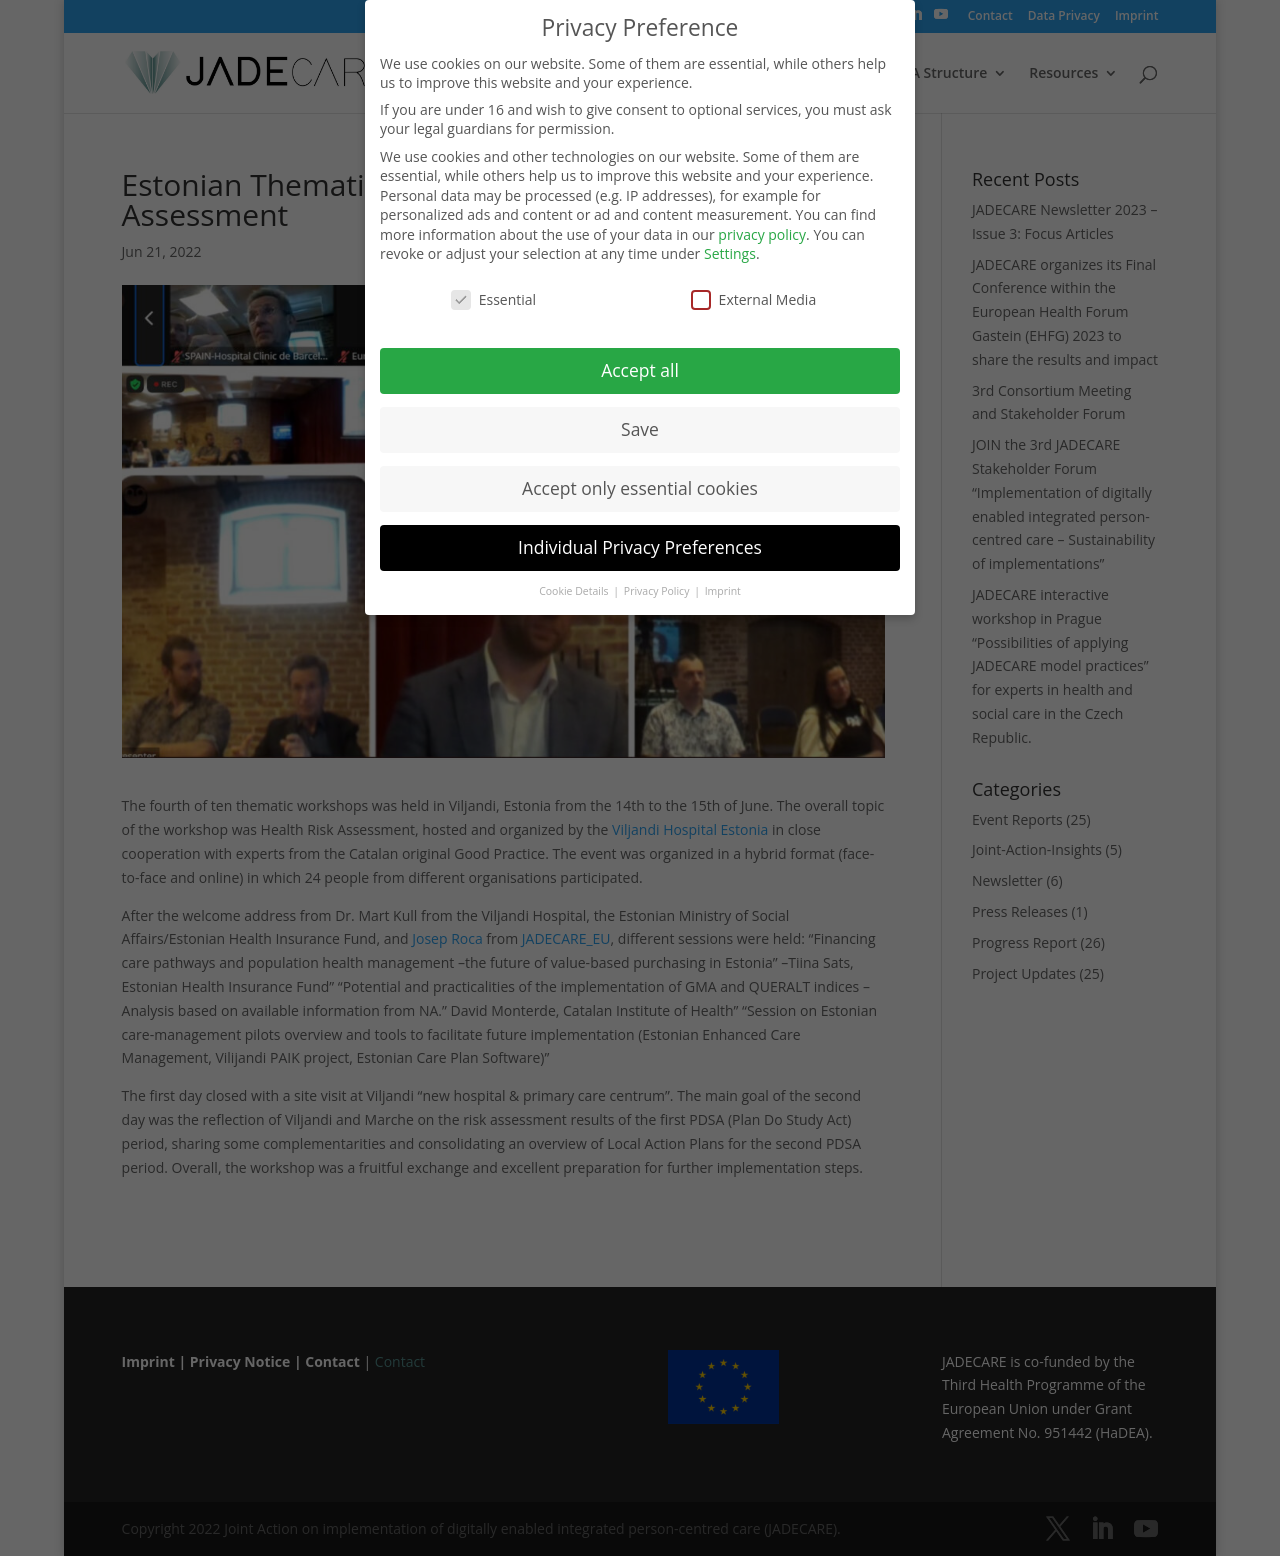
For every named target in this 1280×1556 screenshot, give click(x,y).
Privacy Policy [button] (658, 586)
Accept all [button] (640, 365)
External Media (754, 294)
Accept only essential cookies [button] (640, 483)
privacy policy (762, 229)
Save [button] (640, 424)
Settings (730, 249)
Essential (493, 294)
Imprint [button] (723, 586)
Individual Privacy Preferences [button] (640, 542)
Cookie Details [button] (575, 586)
